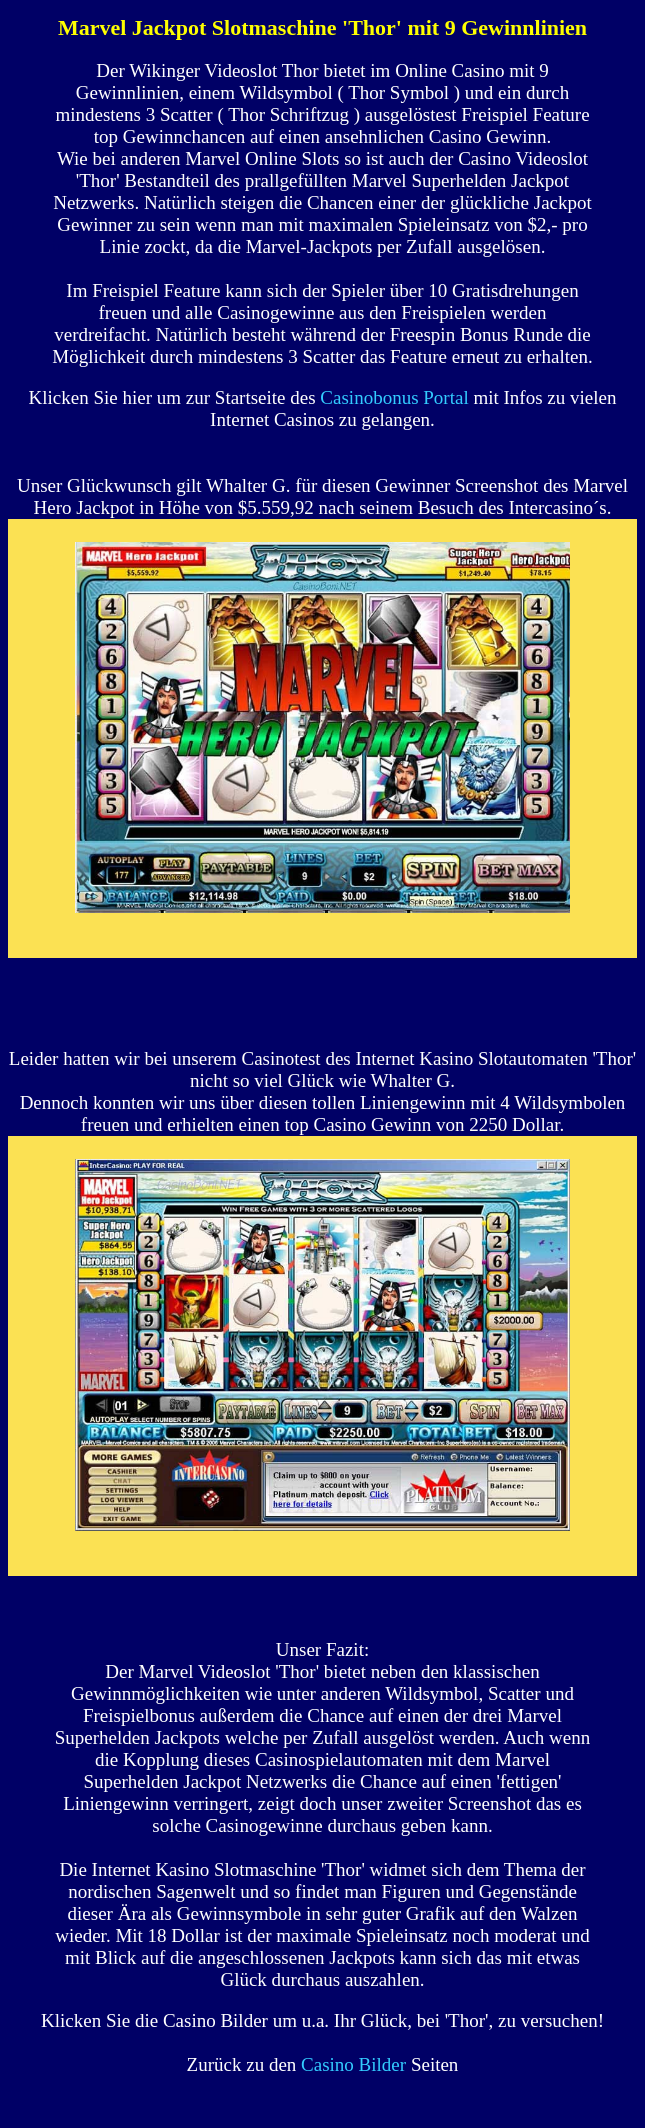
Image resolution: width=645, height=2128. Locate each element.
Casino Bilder (353, 2064)
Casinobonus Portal (394, 397)
